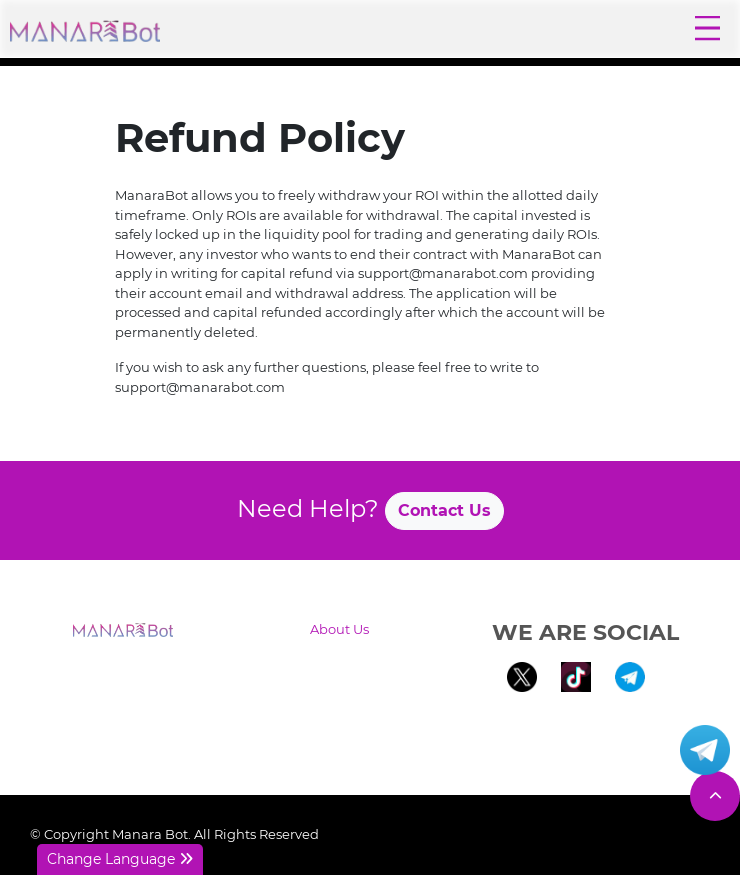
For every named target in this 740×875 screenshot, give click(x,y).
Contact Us (444, 510)
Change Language (120, 859)
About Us (339, 629)
